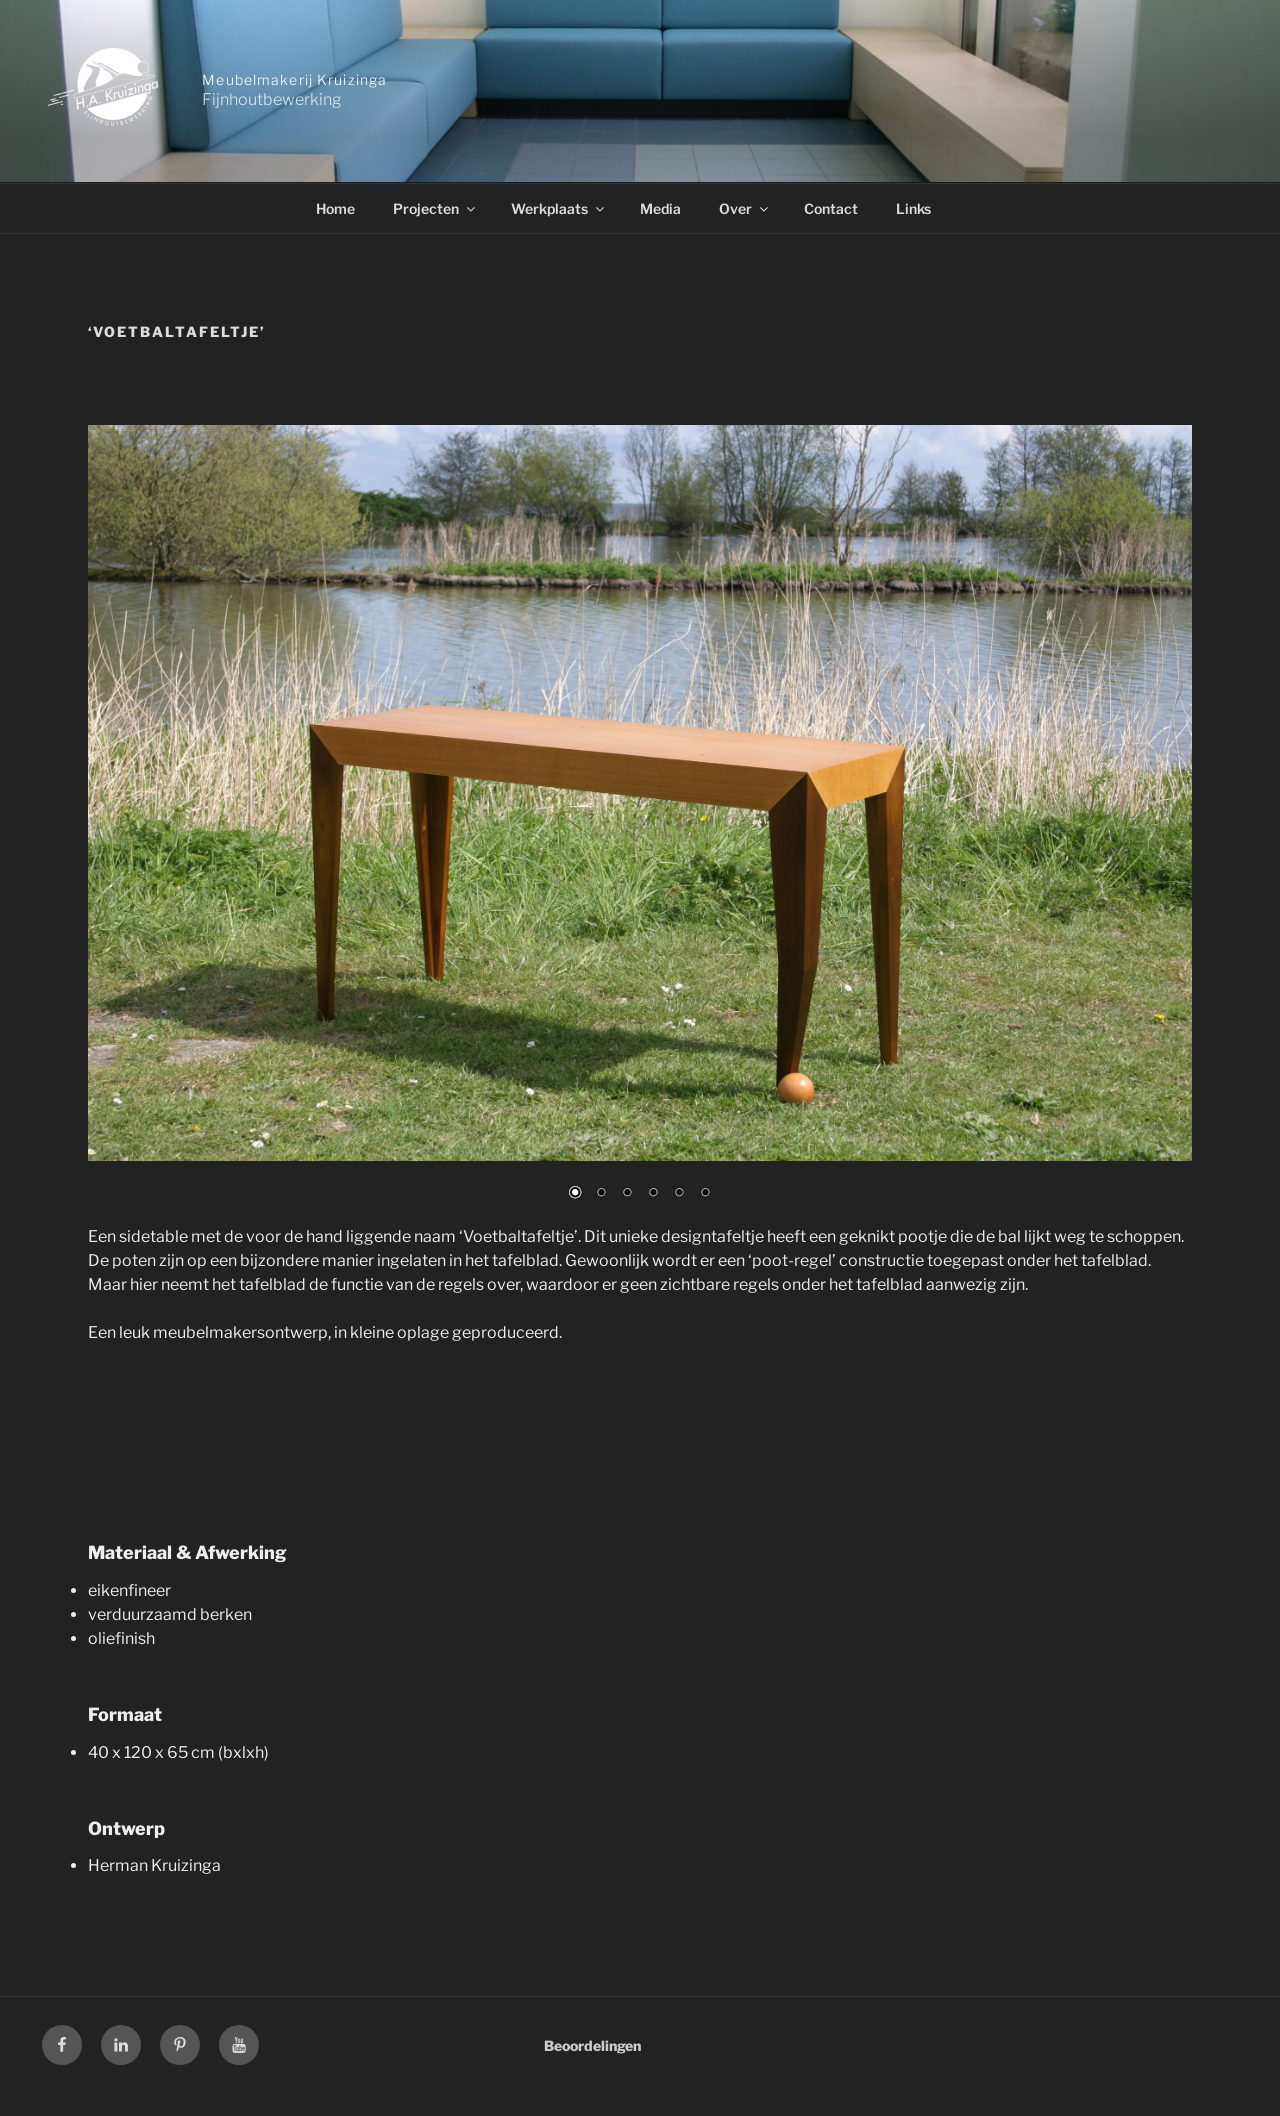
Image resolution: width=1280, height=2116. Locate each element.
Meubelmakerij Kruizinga (294, 79)
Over (745, 208)
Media (660, 208)
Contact (831, 208)
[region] (640, 825)
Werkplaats (559, 208)
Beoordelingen (592, 2045)
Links (913, 208)
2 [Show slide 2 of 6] (601, 1194)
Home (335, 208)
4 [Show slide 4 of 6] (653, 1194)
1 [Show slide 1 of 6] (575, 1194)
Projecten (435, 208)
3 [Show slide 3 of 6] (627, 1194)
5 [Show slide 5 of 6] (679, 1194)
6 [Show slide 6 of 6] (705, 1194)
